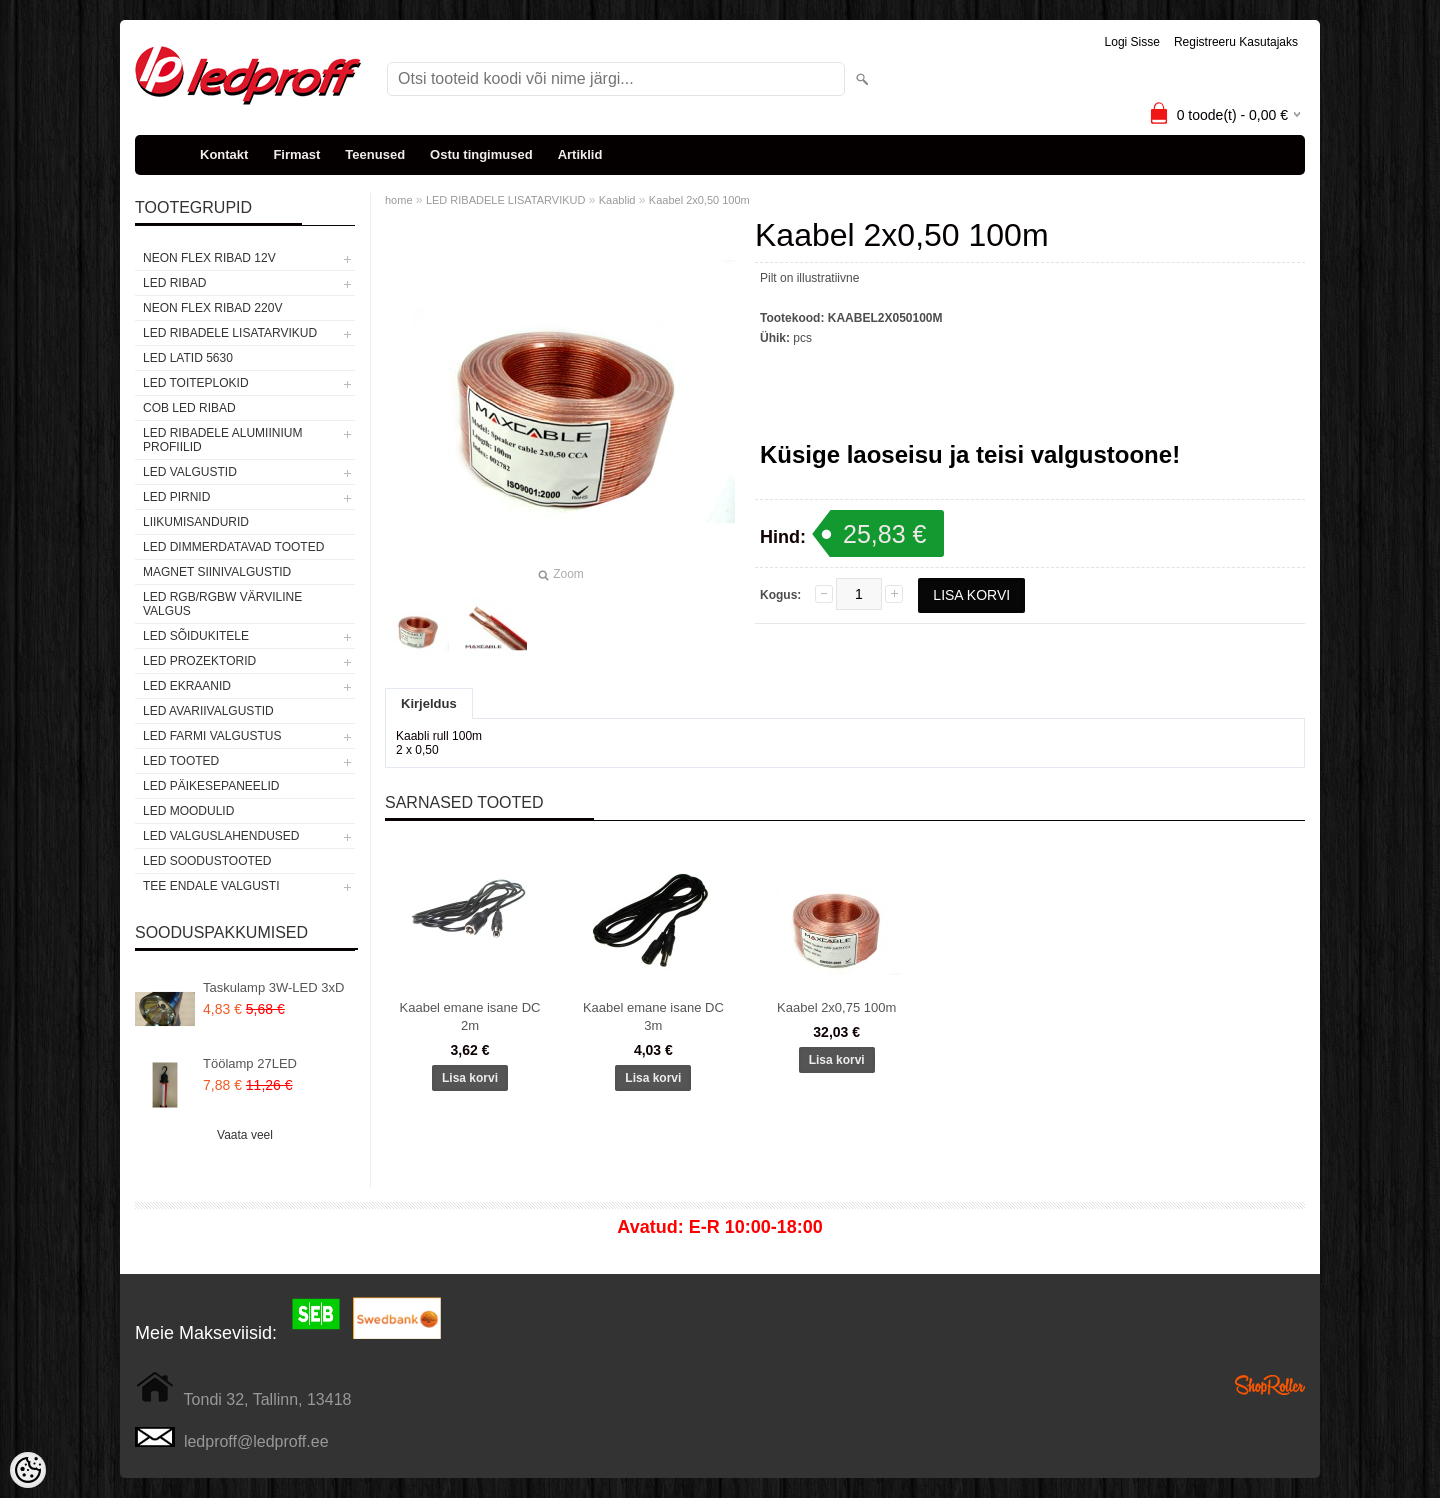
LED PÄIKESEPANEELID (211, 786)
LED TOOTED (181, 761)
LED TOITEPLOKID (196, 383)
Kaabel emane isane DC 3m (653, 1016)
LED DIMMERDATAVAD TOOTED (233, 547)
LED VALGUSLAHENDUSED (221, 836)
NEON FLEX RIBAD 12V (209, 258)
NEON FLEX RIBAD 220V (212, 308)
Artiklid (580, 154)
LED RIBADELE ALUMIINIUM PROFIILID (222, 440)
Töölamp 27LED (250, 1063)
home (399, 200)
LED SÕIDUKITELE (196, 636)
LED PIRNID (176, 497)
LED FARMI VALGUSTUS (212, 736)
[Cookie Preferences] (28, 1470)
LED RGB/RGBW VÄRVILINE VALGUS (222, 604)
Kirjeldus (429, 703)
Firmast (296, 154)
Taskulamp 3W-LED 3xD (273, 987)
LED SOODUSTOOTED (207, 861)
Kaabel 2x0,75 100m (836, 1007)
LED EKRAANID (187, 686)
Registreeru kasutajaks (1236, 42)
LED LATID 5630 (188, 358)
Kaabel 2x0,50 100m (699, 200)
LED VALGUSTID (190, 472)
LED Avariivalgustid (208, 711)
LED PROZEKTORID (199, 661)
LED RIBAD (174, 283)
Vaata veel (245, 1135)
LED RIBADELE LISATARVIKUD (230, 333)
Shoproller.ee (1270, 1385)
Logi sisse (1132, 42)
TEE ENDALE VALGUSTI (211, 886)
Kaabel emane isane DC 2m (470, 1016)
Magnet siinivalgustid (217, 572)
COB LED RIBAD (189, 408)
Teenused (375, 154)
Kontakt (224, 154)
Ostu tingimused (481, 154)
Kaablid (617, 200)
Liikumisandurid (196, 522)
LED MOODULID (188, 811)
